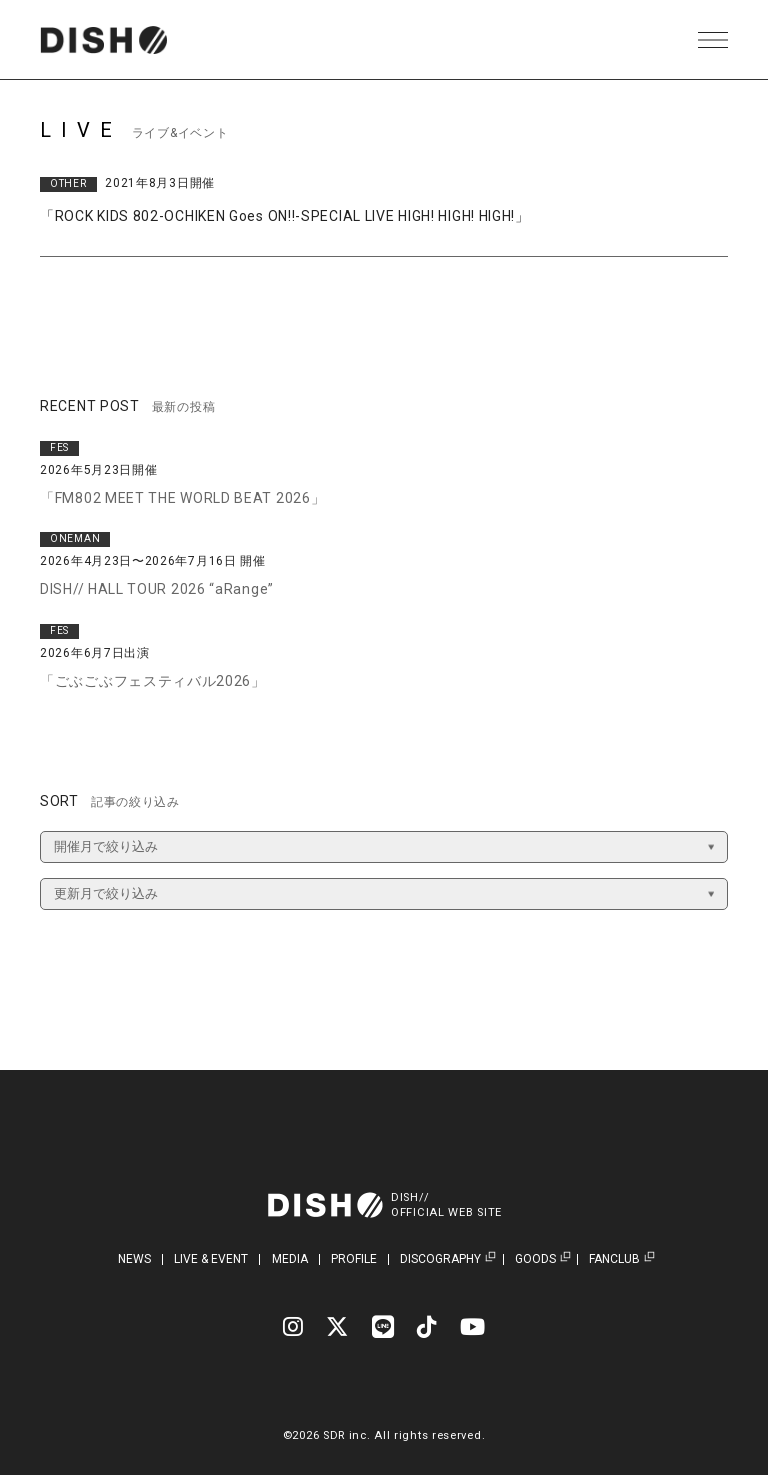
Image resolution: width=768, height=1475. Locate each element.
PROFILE (354, 1259)
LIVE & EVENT (211, 1259)
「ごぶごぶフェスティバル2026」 (153, 681)
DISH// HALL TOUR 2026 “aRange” (157, 589)
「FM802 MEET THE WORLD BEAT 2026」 (182, 498)
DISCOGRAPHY (440, 1259)
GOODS (535, 1259)
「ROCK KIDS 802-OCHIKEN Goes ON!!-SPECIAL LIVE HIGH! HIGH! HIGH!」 (285, 216)
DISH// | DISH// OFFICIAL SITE (103, 40)
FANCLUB (614, 1259)
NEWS (134, 1259)
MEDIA (290, 1259)
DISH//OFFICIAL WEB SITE (446, 1205)
